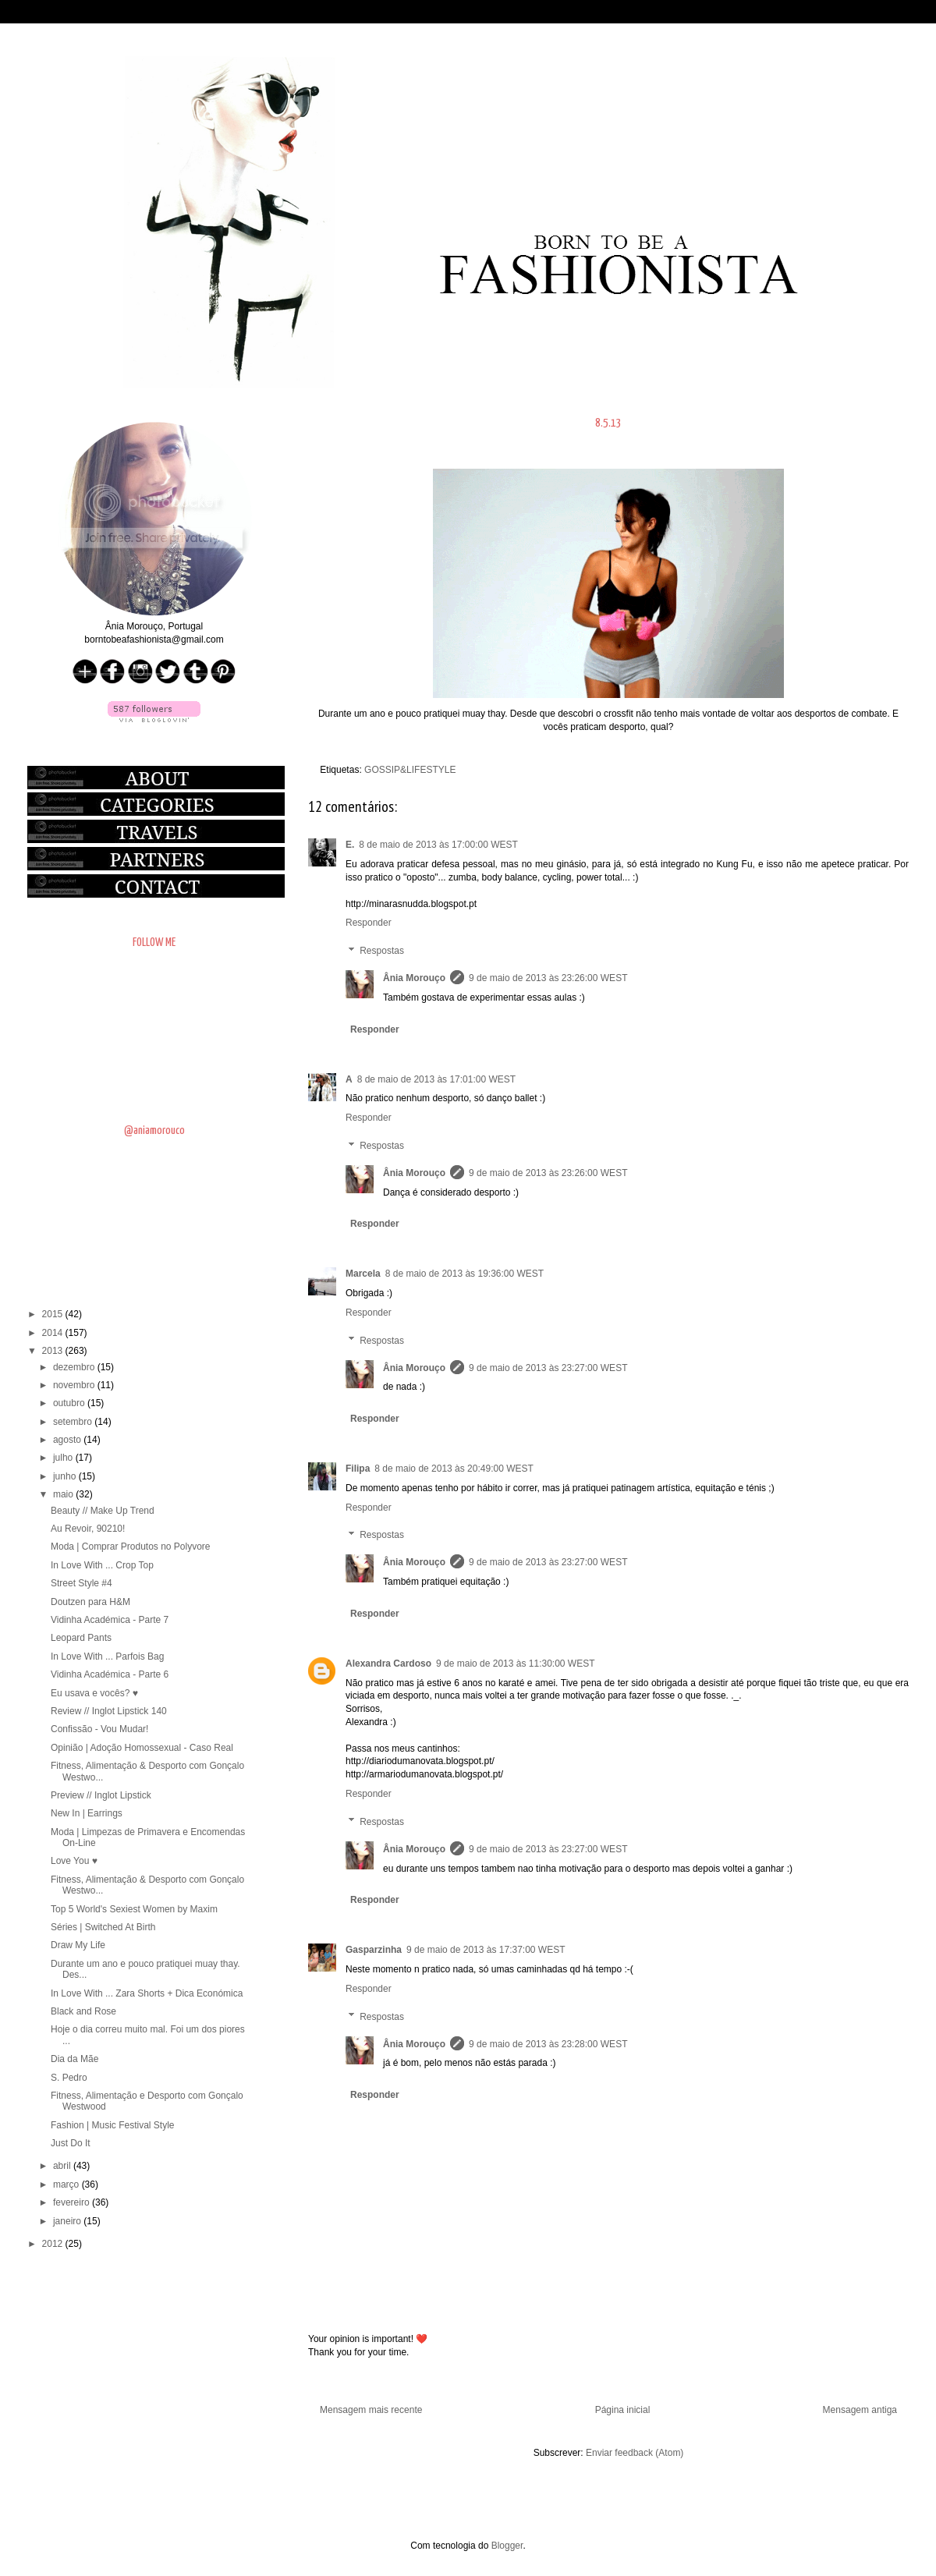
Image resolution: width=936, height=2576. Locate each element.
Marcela (363, 1273)
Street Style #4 (81, 1583)
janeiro (68, 2221)
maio (64, 1494)
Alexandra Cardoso (388, 1663)
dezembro (75, 1367)
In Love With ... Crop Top (102, 1565)
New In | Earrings (86, 1813)
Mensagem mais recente (371, 2409)
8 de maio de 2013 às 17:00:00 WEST (438, 844)
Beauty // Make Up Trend (102, 1510)
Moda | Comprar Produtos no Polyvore (131, 1546)
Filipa (358, 1468)
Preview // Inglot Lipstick (101, 1795)
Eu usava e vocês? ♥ (94, 1693)
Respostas (382, 950)
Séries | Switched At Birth (103, 1927)
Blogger (507, 2545)
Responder (369, 922)
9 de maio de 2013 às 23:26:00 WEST (548, 978)
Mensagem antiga (860, 2409)
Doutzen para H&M (90, 1601)
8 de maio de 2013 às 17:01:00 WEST (436, 1079)
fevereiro (72, 2202)
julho (64, 1457)
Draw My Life (78, 1945)
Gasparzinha (374, 1949)
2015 (54, 1314)
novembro (75, 1385)
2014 (54, 1332)
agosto (68, 1439)
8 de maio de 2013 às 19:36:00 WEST (464, 1273)
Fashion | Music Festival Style (113, 2125)
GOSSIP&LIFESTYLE (410, 769)
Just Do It (70, 2143)
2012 (54, 2243)
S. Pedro (69, 2077)
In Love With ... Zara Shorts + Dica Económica (147, 1993)
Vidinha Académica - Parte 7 (109, 1619)
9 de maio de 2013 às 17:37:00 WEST (485, 1949)
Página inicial (623, 2409)
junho (66, 1476)
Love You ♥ (74, 1860)
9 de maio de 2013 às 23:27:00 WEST (548, 1367)
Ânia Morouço (414, 978)
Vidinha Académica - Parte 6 (109, 1674)
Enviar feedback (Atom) (634, 2452)
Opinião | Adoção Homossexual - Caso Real (142, 1747)
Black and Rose (83, 2011)
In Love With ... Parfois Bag (107, 1656)
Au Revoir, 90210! (88, 1528)
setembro (73, 1421)
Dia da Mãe (74, 2058)
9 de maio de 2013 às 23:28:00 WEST (548, 2044)
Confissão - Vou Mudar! (99, 1729)
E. (350, 844)
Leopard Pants (81, 1637)
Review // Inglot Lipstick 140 (109, 1711)
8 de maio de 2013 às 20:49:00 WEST (453, 1468)
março (67, 2184)
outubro (70, 1403)
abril (63, 2165)
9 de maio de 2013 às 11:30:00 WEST (515, 1663)
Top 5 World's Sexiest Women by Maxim (134, 1909)
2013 (54, 1350)
